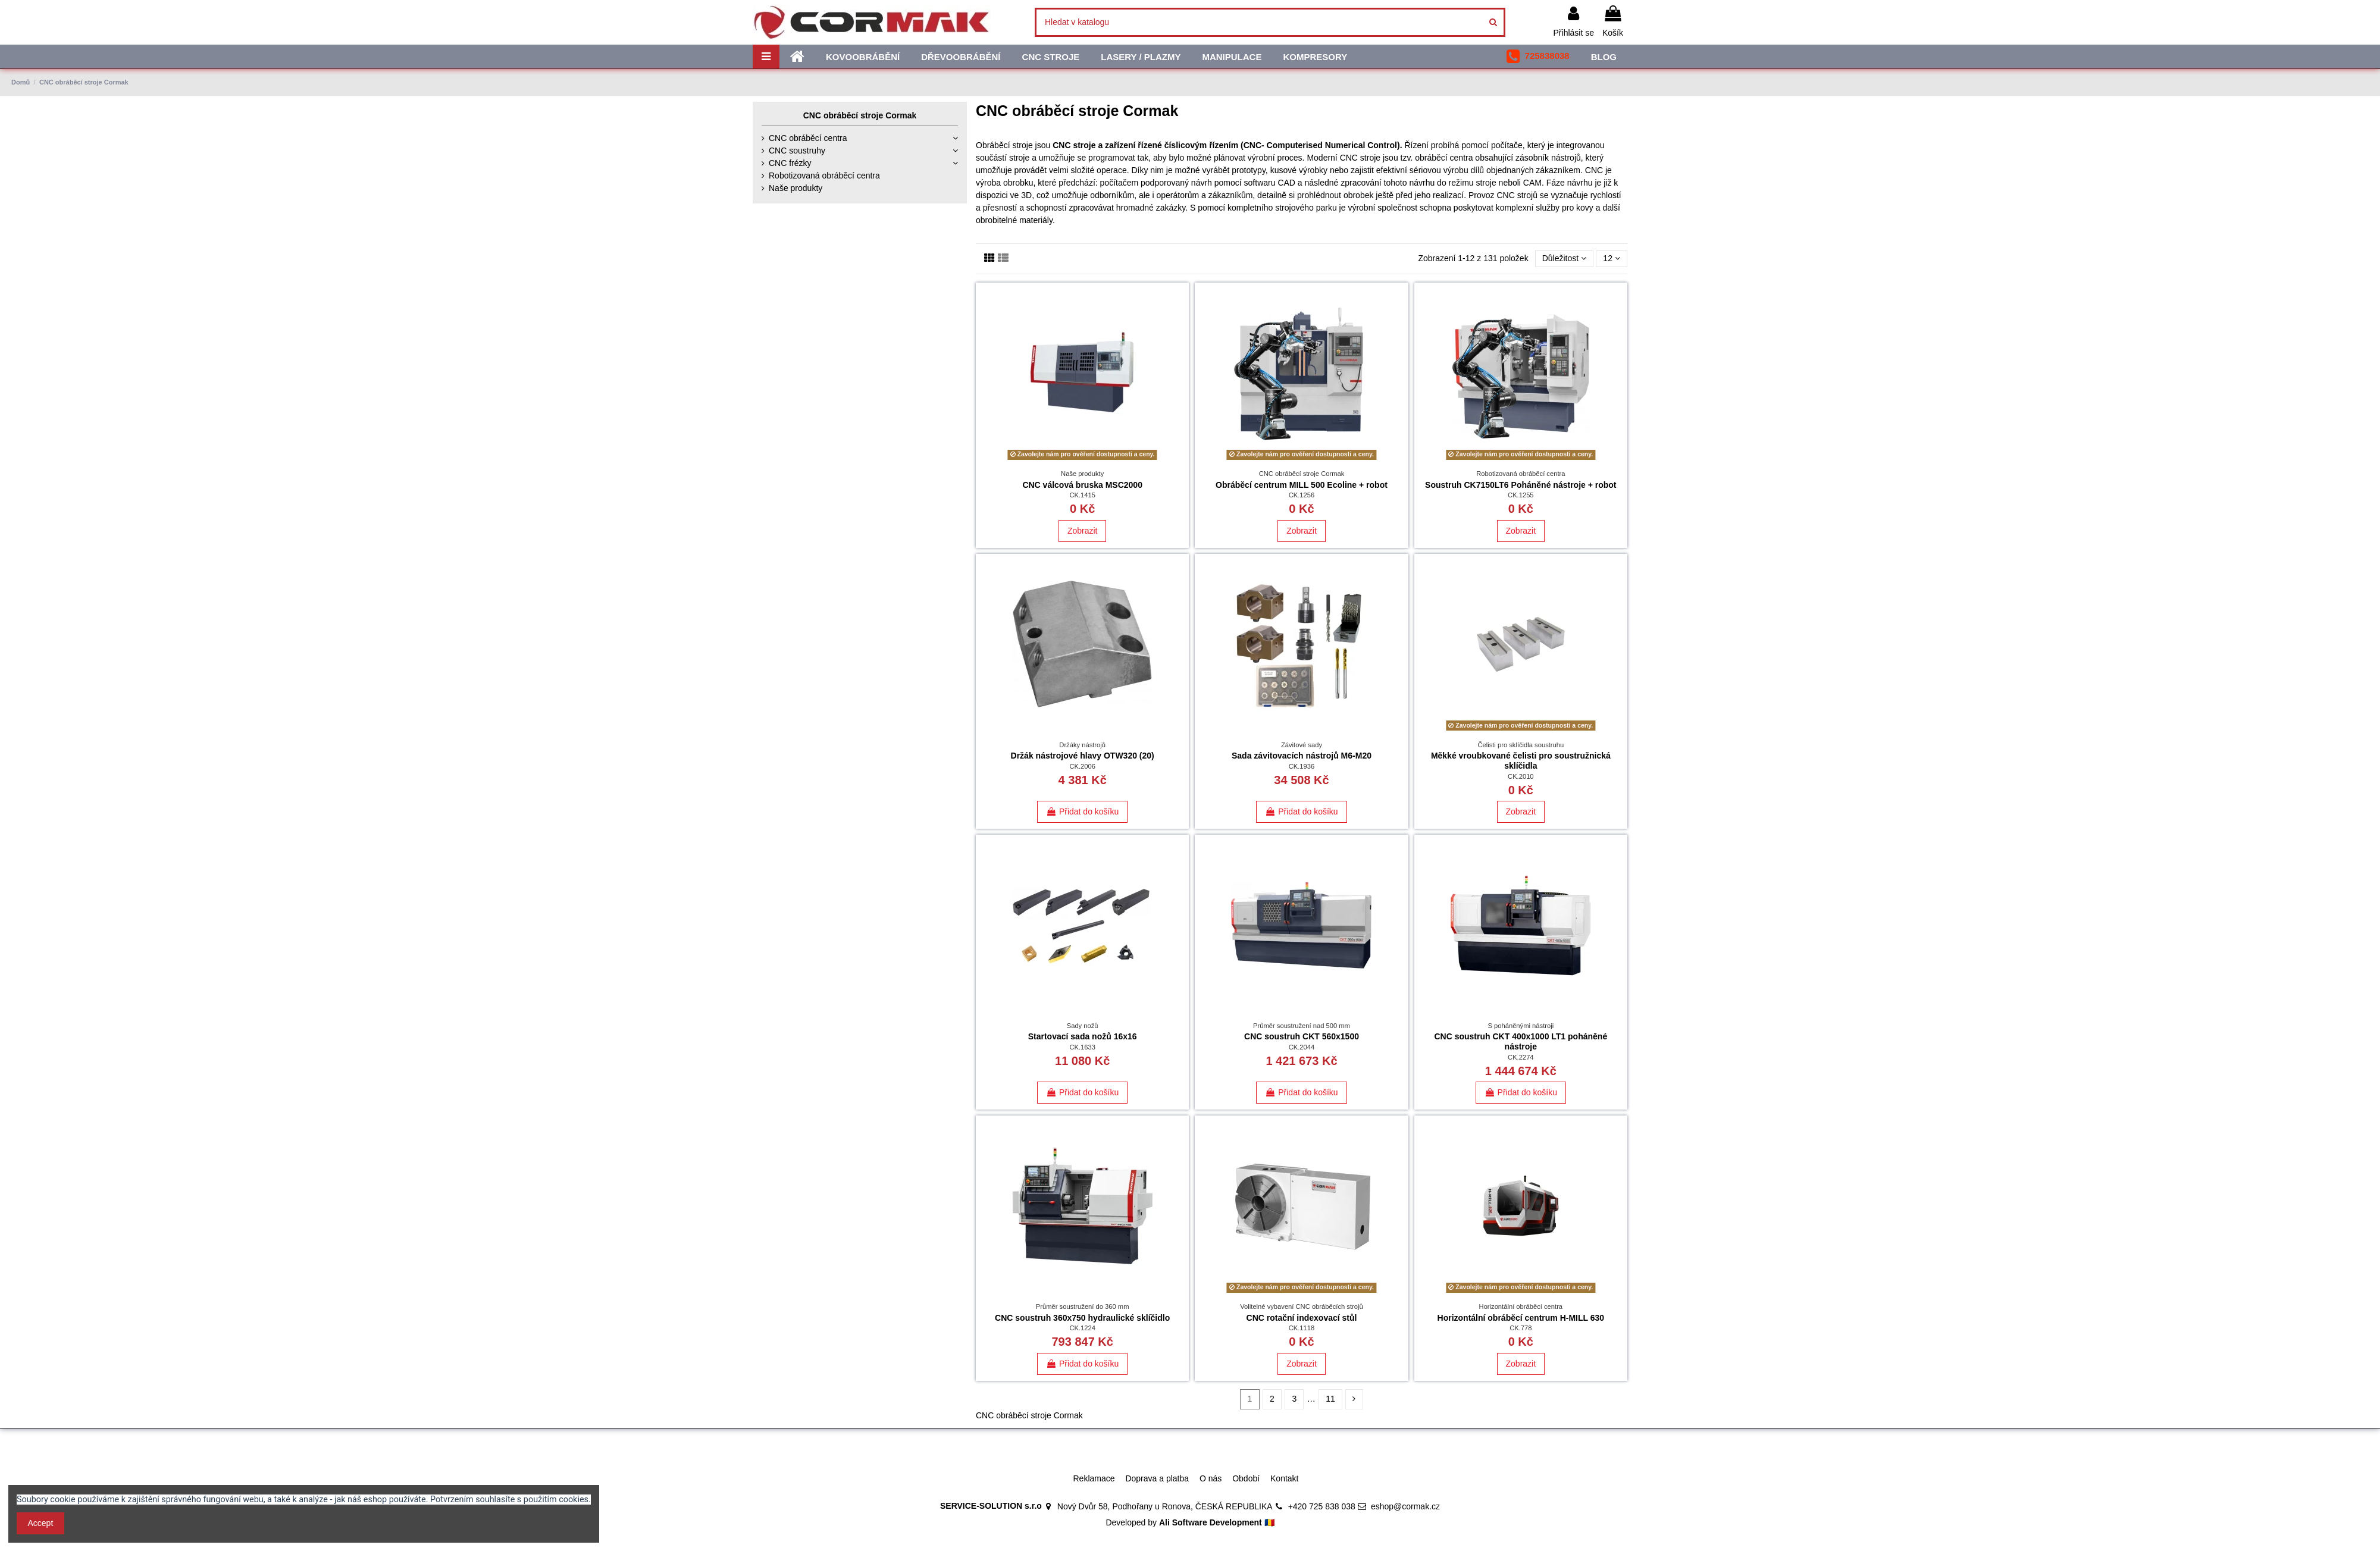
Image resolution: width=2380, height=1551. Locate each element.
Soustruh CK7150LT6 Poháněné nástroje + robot (1520, 485)
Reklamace (1093, 1478)
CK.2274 (1521, 1057)
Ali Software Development (1210, 1522)
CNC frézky (790, 163)
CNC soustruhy (797, 150)
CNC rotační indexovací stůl (1302, 1318)
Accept (41, 1523)
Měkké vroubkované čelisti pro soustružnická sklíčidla (1521, 760)
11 (1330, 1398)
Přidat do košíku (1082, 811)
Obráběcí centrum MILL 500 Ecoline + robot (1302, 485)
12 (1611, 258)
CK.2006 (1082, 766)
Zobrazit (1082, 530)
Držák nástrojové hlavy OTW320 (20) (1082, 755)
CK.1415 (1082, 495)
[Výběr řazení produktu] (1564, 259)
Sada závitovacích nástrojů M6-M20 (1301, 755)
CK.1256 (1302, 495)
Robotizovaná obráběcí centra (824, 175)
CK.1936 (1302, 766)
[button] (1538, 56)
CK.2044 (1302, 1047)
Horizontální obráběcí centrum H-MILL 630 (1521, 1318)
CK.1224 (1082, 1327)
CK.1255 (1521, 495)
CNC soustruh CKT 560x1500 (1301, 1036)
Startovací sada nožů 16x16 (1082, 1036)
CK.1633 (1082, 1047)
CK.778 (1521, 1327)
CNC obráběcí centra (808, 138)
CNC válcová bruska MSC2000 (1082, 485)
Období (1246, 1478)
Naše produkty (795, 188)
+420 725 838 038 (1321, 1506)
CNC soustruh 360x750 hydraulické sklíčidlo (1082, 1318)
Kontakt (1284, 1478)
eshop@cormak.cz (1405, 1506)
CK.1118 (1302, 1327)
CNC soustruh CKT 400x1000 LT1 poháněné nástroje (1520, 1041)
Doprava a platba (1157, 1478)
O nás (1211, 1478)
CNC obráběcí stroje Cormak (860, 115)
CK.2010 (1521, 776)
